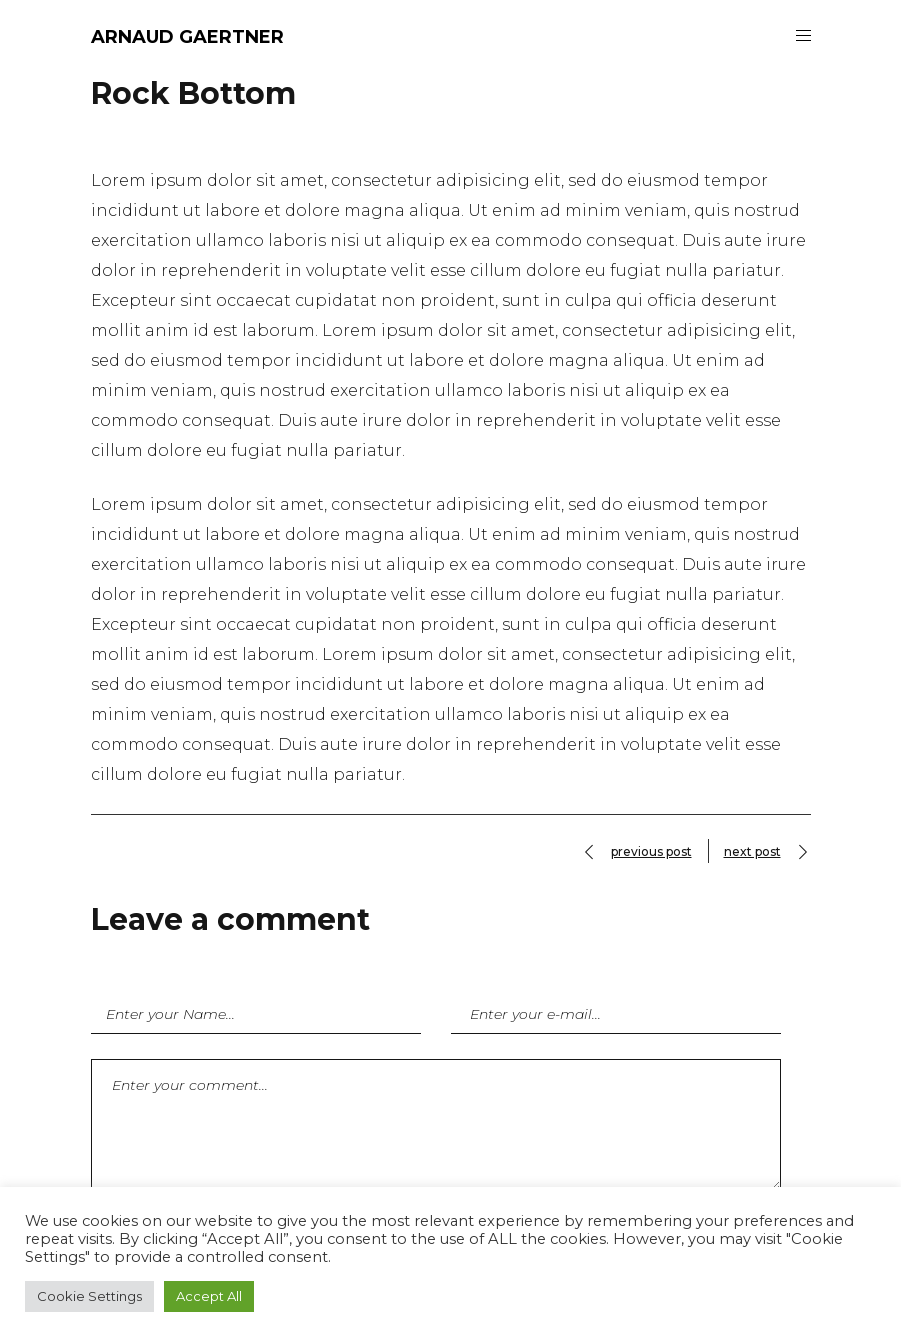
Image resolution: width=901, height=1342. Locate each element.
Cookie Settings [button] (89, 1296)
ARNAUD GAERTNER (187, 37)
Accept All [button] (209, 1296)
